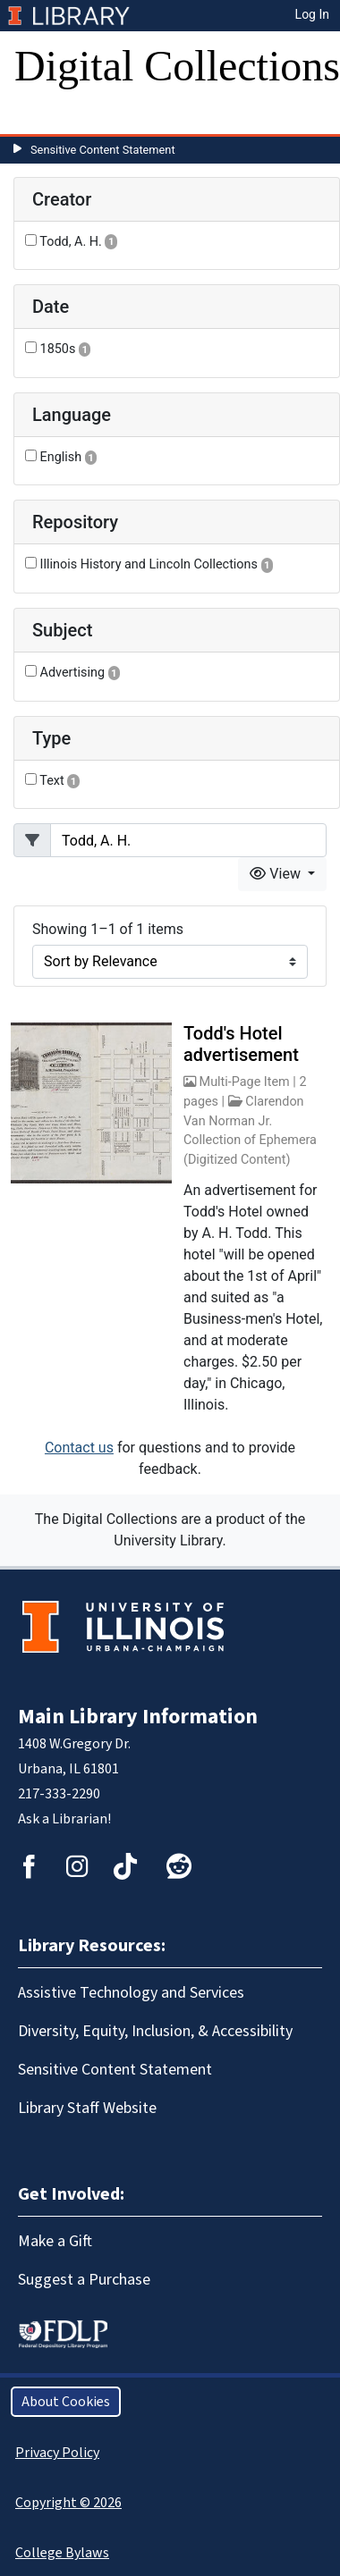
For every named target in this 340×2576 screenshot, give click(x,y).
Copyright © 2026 (68, 2503)
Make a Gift (55, 2241)
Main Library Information (138, 1716)
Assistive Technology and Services (131, 1993)
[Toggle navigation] (39, 116)
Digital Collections (177, 65)
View (277, 873)
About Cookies (65, 2402)
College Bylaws (62, 2553)
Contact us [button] (79, 1447)
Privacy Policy (57, 2452)
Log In (312, 14)
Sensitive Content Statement (102, 149)
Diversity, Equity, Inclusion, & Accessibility (155, 2031)
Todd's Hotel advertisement (241, 1044)
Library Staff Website (87, 2108)
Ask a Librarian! (64, 1819)
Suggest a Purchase (84, 2280)
